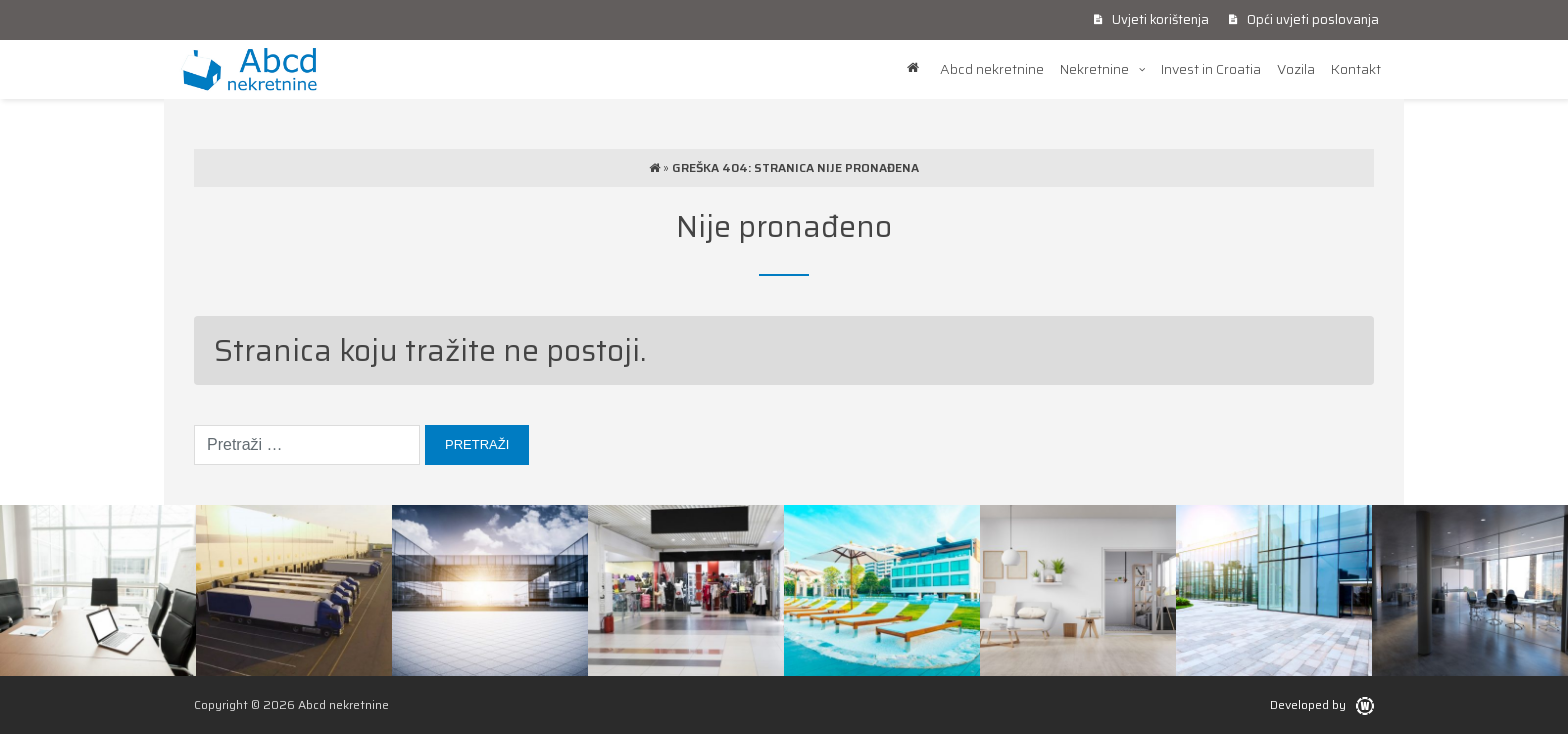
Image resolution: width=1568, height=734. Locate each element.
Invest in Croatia (1211, 69)
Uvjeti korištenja (1151, 19)
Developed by (1322, 704)
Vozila (1296, 69)
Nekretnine (1094, 69)
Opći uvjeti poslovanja (1304, 19)
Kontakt (1356, 69)
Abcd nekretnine (992, 69)
